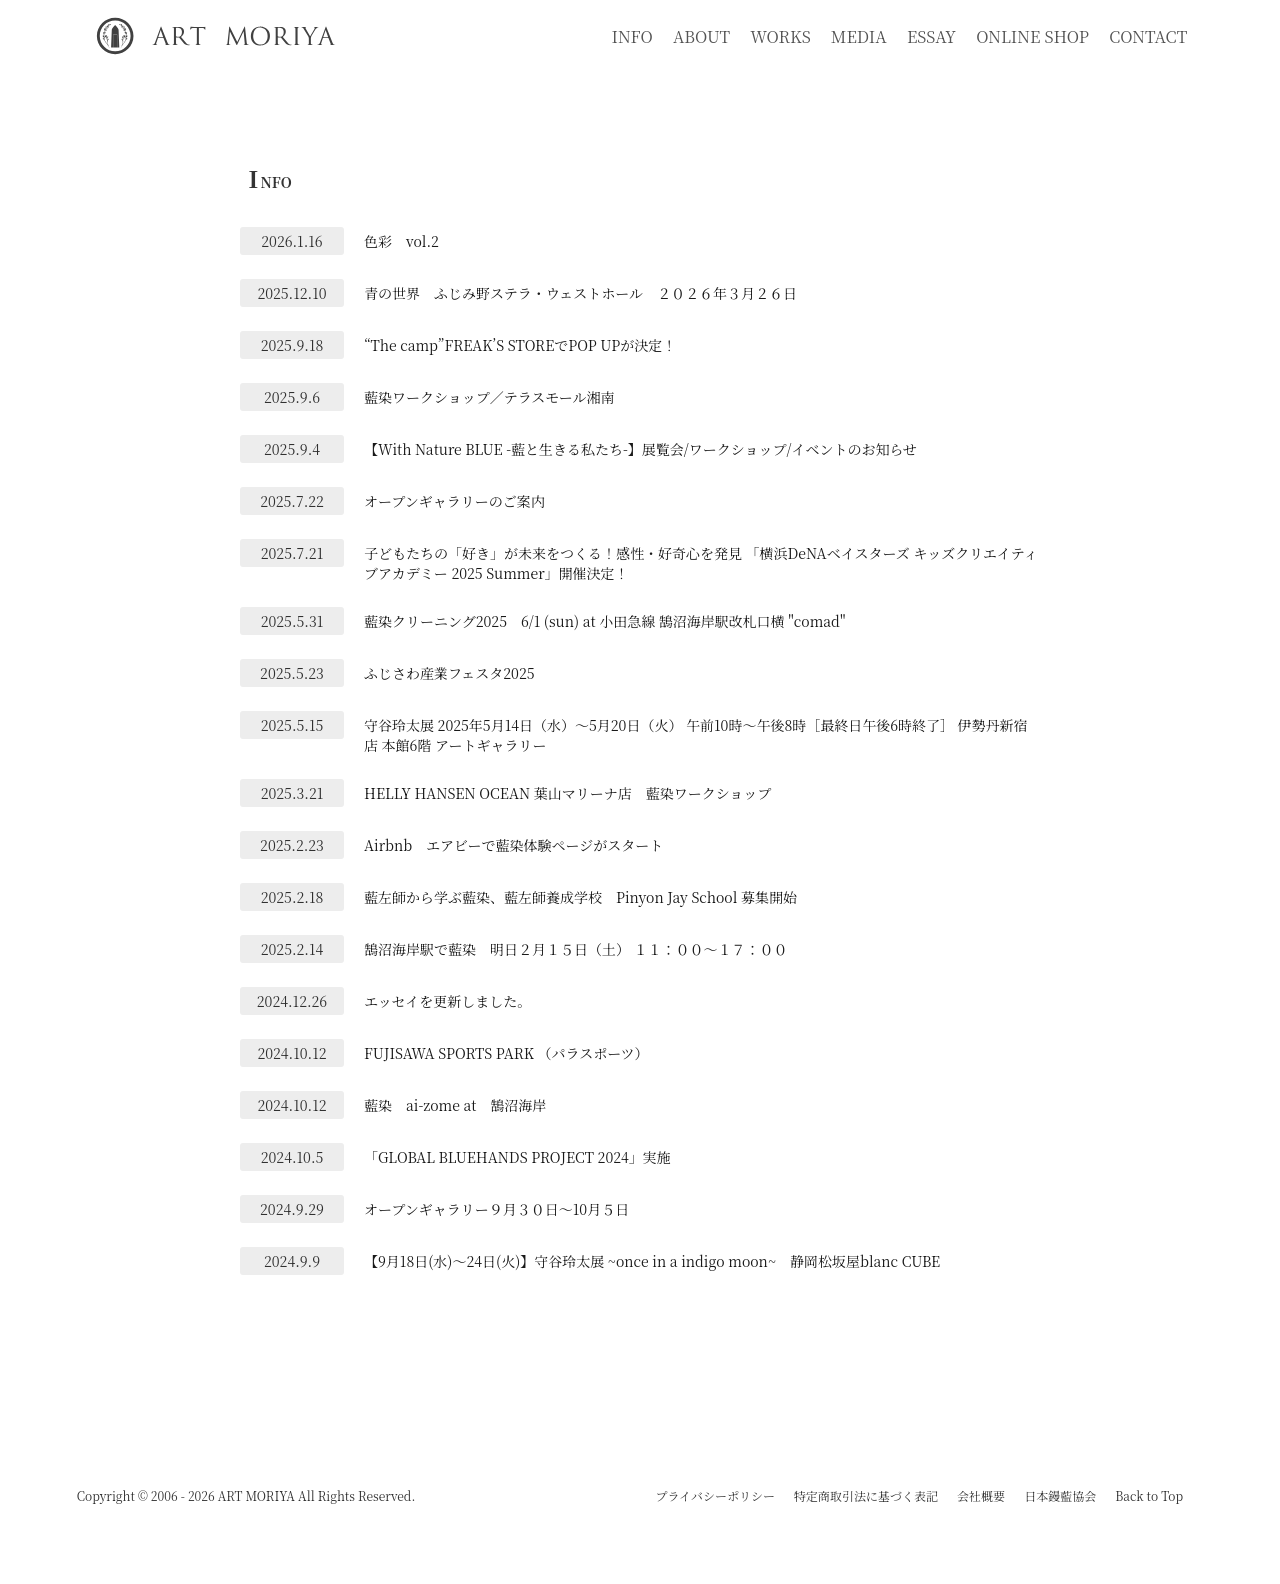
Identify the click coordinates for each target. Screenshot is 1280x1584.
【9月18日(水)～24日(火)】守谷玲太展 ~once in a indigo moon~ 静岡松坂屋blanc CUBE (652, 1261)
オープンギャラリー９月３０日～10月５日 (496, 1209)
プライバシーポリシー (714, 1495)
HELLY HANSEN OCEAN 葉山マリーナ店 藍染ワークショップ (567, 793)
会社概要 (981, 1495)
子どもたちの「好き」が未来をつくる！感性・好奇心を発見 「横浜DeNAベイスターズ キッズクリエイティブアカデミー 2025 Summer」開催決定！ (701, 563)
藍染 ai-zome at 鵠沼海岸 (455, 1105)
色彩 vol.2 (401, 241)
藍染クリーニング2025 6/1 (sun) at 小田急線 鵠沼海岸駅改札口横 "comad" (604, 621)
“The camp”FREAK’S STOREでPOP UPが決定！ (520, 345)
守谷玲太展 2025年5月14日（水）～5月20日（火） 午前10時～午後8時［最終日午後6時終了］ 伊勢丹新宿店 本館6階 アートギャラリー (696, 735)
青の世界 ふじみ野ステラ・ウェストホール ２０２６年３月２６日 (580, 293)
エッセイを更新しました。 (447, 1001)
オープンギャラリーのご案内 (454, 501)
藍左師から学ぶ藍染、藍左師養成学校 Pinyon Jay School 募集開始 (580, 897)
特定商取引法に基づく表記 (866, 1495)
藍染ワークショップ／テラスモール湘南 (489, 397)
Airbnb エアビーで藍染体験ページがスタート (513, 845)
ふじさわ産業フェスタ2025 (449, 673)
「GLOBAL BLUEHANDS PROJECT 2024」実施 (517, 1157)
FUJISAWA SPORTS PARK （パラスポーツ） (506, 1053)
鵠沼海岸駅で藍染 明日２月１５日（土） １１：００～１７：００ (576, 949)
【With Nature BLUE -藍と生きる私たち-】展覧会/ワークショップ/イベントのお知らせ (640, 449)
